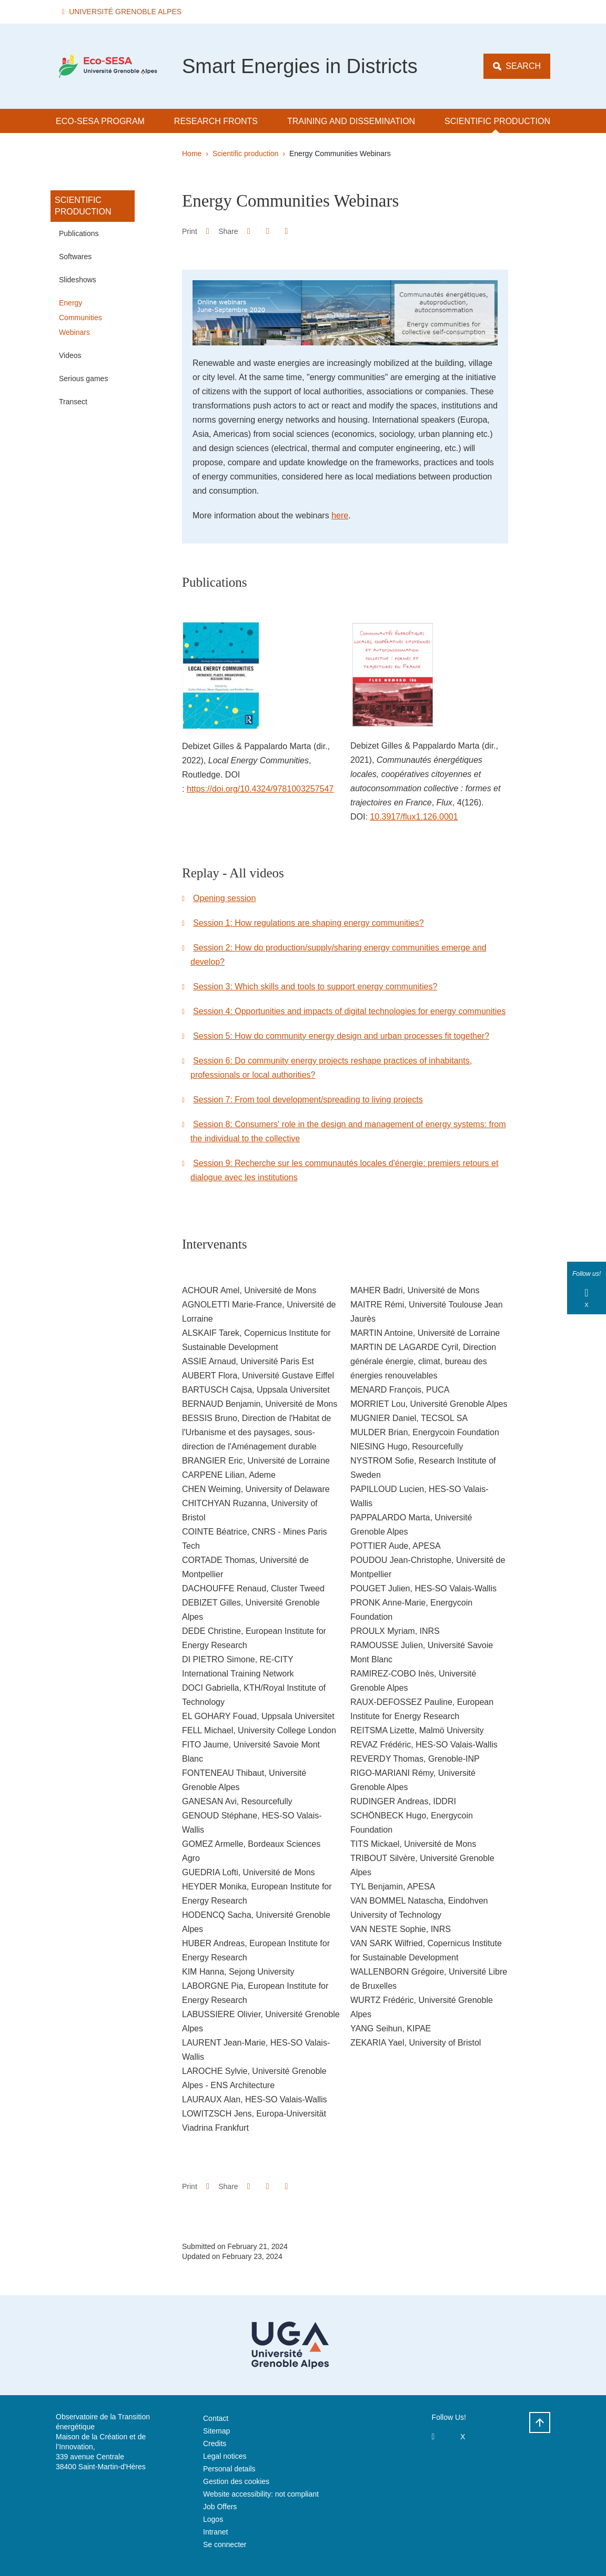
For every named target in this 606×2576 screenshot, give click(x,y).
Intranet (215, 2532)
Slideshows (77, 279)
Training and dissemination (351, 121)
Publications (79, 233)
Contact (215, 2418)
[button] (123, 12)
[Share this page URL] (286, 231)
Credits (214, 2443)
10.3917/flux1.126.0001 (414, 816)
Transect (73, 401)
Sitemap (216, 2431)
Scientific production (497, 121)
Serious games (83, 378)
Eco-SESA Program (100, 121)
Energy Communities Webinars (80, 317)
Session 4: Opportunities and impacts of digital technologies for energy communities (349, 1011)
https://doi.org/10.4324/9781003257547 (260, 788)
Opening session (224, 898)
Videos (70, 355)
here (339, 515)
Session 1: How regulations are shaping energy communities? (308, 922)
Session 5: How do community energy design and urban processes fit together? (341, 1035)
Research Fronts (216, 121)
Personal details (229, 2469)
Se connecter (225, 2544)
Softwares (75, 256)
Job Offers (220, 2506)
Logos (213, 2519)
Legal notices (225, 2456)
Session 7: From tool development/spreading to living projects (308, 1099)
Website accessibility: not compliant (261, 2494)
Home (191, 153)
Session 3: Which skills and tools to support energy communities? (315, 986)
